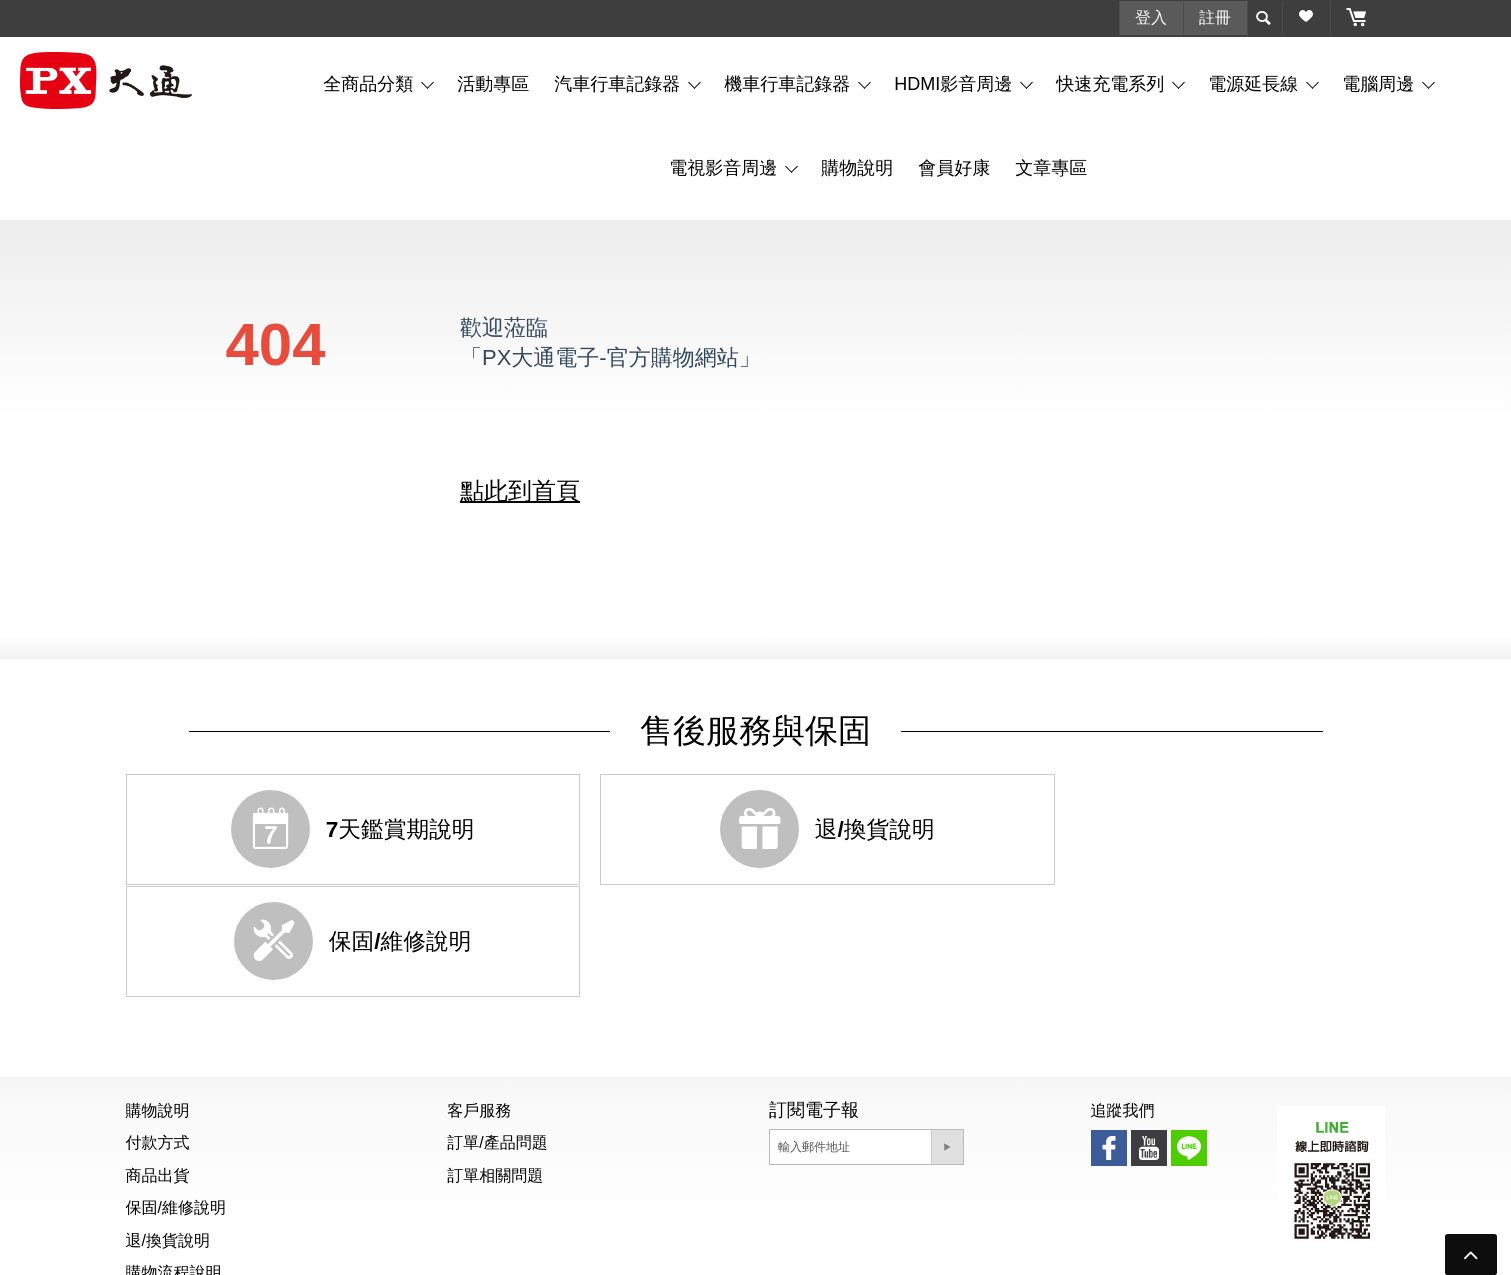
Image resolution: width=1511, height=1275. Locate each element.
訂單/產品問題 (497, 1030)
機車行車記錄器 (789, 83)
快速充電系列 (1112, 83)
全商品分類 (370, 83)
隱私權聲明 (841, 1248)
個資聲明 (665, 1248)
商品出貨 (158, 1062)
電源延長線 (1255, 83)
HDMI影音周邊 (955, 83)
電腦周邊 (1380, 83)
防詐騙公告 (749, 1248)
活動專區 (493, 83)
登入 (1151, 16)
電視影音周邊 (725, 167)
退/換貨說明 (168, 1127)
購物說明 (857, 167)
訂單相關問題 (495, 1062)
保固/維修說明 (176, 1095)
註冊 (1215, 16)
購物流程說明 (174, 1160)
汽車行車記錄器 (619, 83)
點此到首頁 (520, 489)
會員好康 (954, 167)
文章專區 (1051, 167)
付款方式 (158, 1030)
